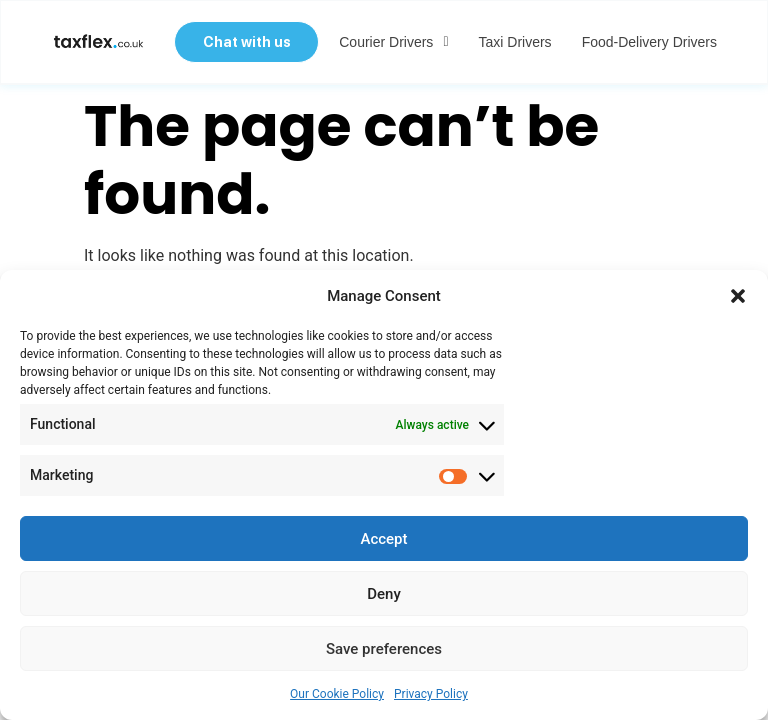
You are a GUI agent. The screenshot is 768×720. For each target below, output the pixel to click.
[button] (738, 296)
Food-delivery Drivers (647, 43)
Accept (383, 539)
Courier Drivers (391, 43)
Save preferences (384, 649)
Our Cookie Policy (337, 694)
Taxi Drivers (513, 43)
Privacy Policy (431, 694)
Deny (384, 594)
